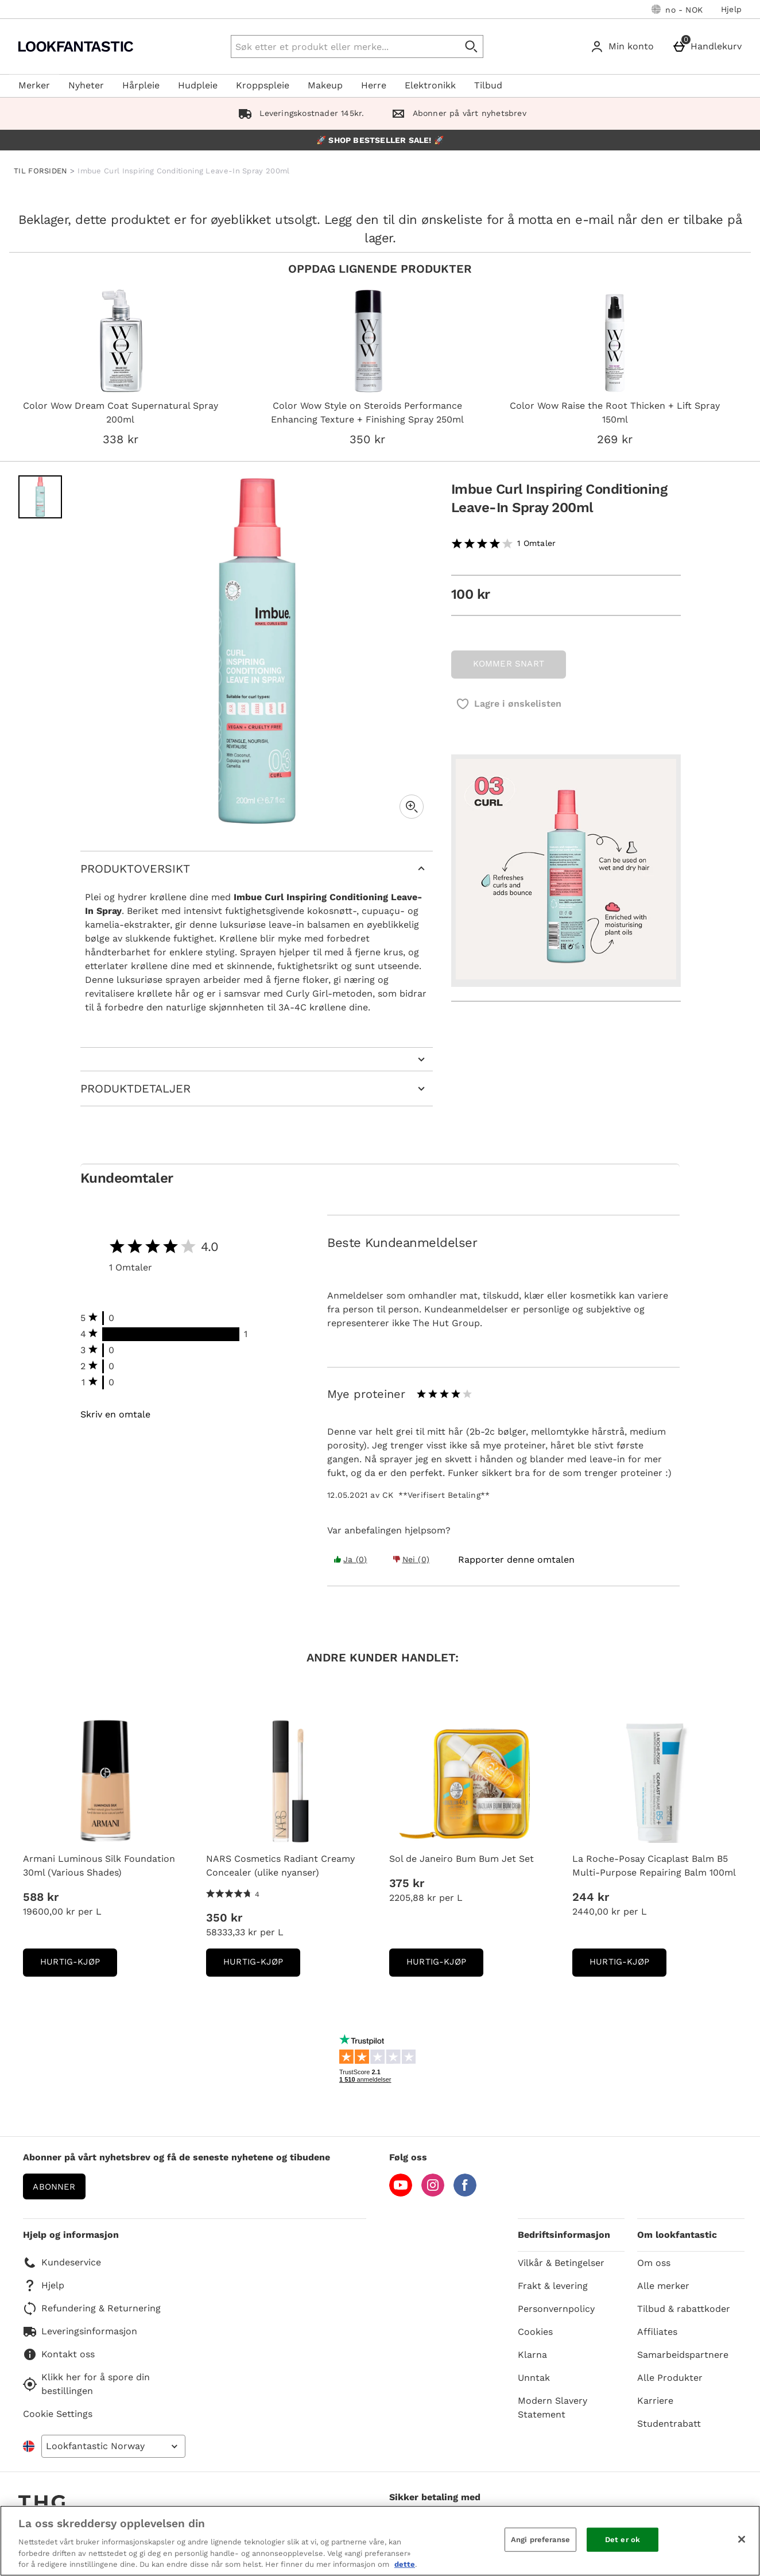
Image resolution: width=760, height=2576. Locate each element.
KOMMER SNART (508, 663)
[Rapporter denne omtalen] (516, 1559)
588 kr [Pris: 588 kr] (41, 1897)
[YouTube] (400, 2193)
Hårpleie (141, 85)
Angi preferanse (540, 2539)
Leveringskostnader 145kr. (299, 113)
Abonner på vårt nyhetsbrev (456, 113)
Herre (373, 85)
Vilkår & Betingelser (561, 2262)
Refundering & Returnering (92, 2308)
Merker (34, 85)
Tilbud (488, 85)
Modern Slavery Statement (552, 2407)
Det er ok (622, 2539)
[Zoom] (412, 807)
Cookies (535, 2331)
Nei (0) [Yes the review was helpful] (411, 1559)
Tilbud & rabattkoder (683, 2308)
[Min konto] (624, 46)
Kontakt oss (59, 2354)
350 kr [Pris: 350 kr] (224, 1917)
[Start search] (471, 46)
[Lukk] (741, 2539)
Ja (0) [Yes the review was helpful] (350, 1559)
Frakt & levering (553, 2285)
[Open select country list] (113, 2446)
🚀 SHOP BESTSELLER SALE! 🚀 (380, 140)
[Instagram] (432, 2193)
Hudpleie (198, 85)
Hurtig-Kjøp (78, 1965)
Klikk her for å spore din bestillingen (86, 2384)
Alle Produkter (670, 2377)
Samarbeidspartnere (682, 2354)
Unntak (534, 2377)
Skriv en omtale (115, 1414)
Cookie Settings (57, 2413)
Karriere (655, 2400)
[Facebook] (464, 2193)
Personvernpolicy (556, 2308)
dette (404, 2564)
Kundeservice (62, 2262)
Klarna (532, 2354)
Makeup (325, 85)
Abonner (54, 2187)
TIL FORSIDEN (41, 170)
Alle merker (663, 2285)
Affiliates (657, 2331)
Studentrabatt (669, 2423)
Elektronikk (430, 85)
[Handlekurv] (709, 46)
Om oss (653, 2262)
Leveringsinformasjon (80, 2331)
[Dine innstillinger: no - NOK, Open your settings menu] (677, 9)
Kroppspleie (262, 85)
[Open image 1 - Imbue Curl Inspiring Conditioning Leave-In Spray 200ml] (40, 497)
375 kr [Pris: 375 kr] (406, 1883)
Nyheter (86, 85)
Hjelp (731, 9)
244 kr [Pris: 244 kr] (590, 1897)
